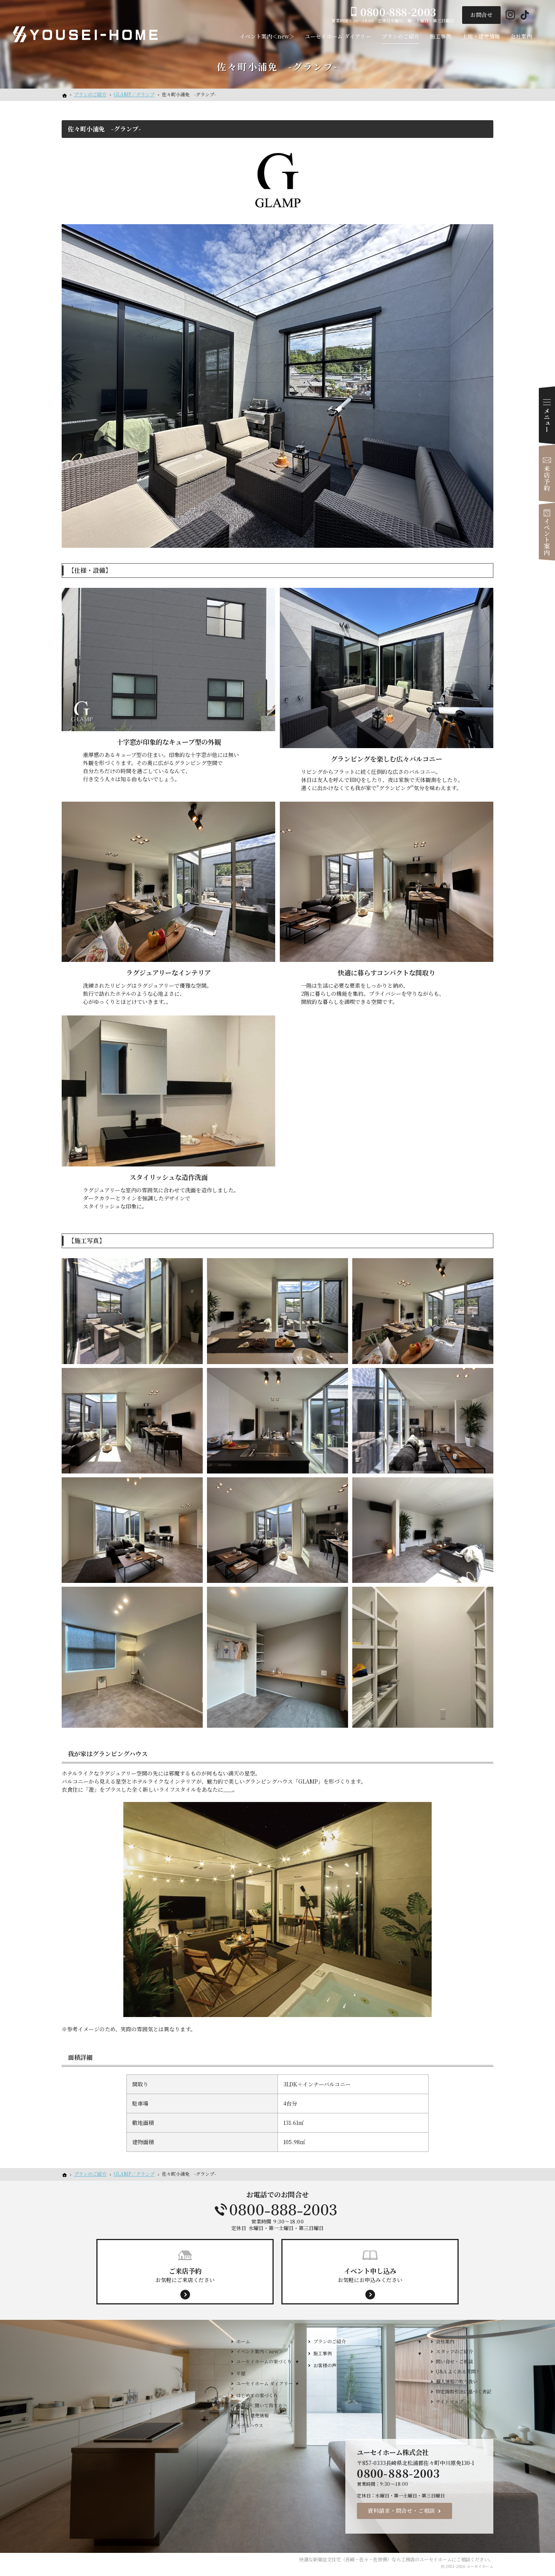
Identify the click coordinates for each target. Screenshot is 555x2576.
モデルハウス (249, 2425)
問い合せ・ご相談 (454, 2361)
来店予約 (547, 473)
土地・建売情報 (252, 2415)
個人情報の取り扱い (457, 2381)
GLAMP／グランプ (134, 94)
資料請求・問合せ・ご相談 (401, 2510)
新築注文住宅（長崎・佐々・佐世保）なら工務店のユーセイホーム (382, 2559)
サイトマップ (449, 2401)
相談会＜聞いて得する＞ (261, 2405)
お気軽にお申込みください (370, 2275)
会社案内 (445, 2341)
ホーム (243, 2341)
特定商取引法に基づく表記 (463, 2391)
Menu (547, 415)
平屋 (241, 2373)
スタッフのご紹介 (454, 2351)
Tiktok (525, 15)
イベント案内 (547, 532)
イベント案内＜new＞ (259, 2351)
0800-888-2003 (277, 2209)
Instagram (510, 15)
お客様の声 (324, 2365)
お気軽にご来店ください (185, 2275)
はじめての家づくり (257, 2395)
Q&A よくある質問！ (458, 2371)
